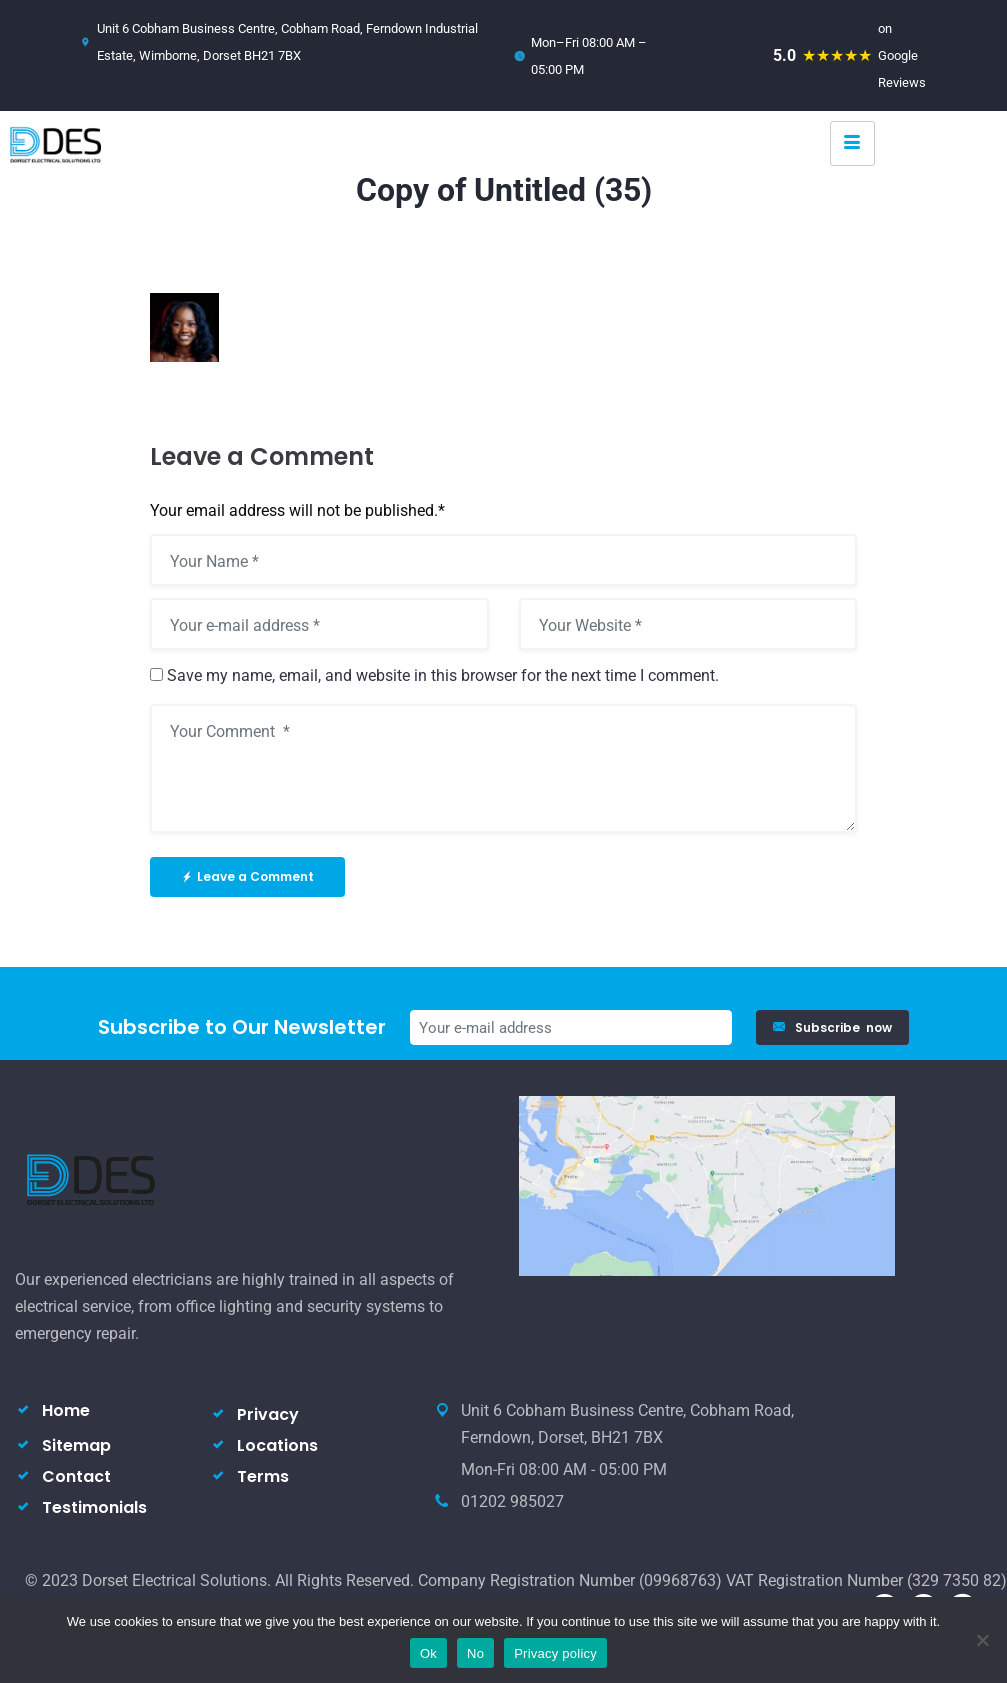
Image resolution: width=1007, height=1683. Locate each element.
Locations (277, 1445)
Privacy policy (555, 1653)
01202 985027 (512, 1501)
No (475, 1653)
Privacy (268, 1414)
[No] (982, 1640)
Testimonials (94, 1507)
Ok (428, 1653)
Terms (263, 1476)
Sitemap (76, 1445)
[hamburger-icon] (852, 143)
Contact (76, 1476)
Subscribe (832, 1027)
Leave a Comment (247, 876)
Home (66, 1410)
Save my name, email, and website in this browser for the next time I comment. (443, 675)
